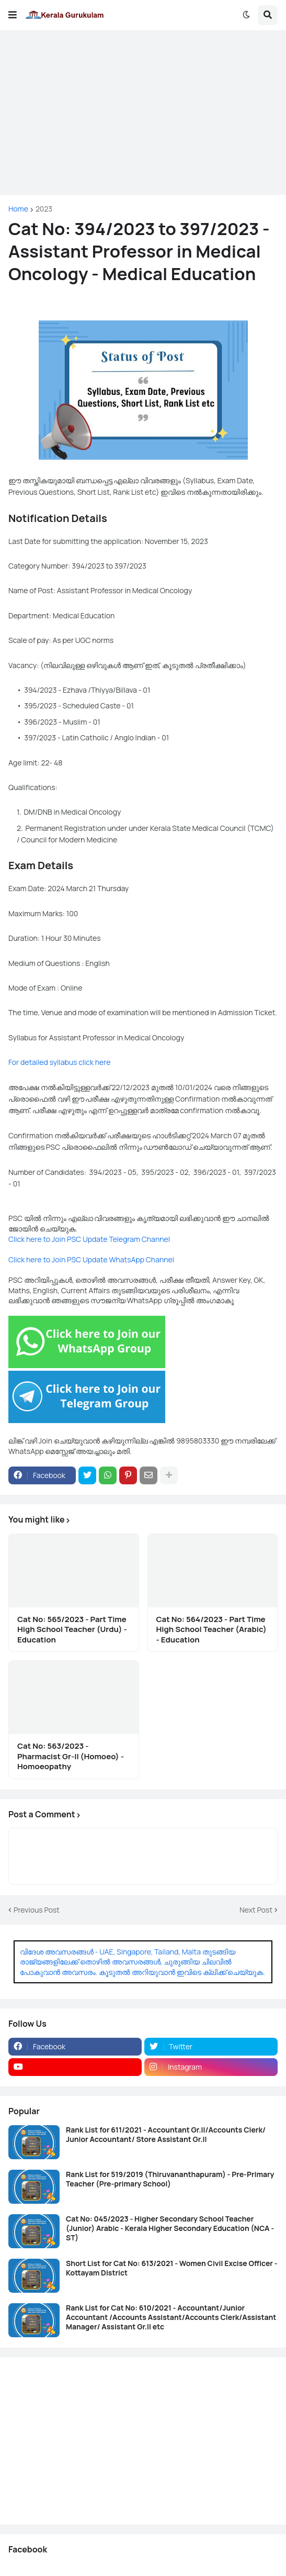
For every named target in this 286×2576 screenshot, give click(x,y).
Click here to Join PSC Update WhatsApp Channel (91, 1259)
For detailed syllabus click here (59, 1062)
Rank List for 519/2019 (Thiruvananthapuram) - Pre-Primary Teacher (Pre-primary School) (170, 2179)
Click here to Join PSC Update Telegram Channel (89, 1239)
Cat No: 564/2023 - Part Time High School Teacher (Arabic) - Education (211, 1629)
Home (18, 209)
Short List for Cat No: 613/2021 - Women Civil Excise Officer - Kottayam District (172, 2268)
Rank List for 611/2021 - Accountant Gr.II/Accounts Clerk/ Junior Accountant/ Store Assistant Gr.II (166, 2134)
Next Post (255, 1910)
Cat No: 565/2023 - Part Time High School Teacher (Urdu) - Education (72, 1629)
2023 (44, 209)
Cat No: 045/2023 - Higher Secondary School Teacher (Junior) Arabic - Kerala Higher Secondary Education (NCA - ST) (170, 2228)
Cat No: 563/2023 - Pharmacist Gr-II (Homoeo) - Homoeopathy (70, 1756)
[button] (12, 15)
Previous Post (37, 1910)
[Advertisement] (143, 112)
